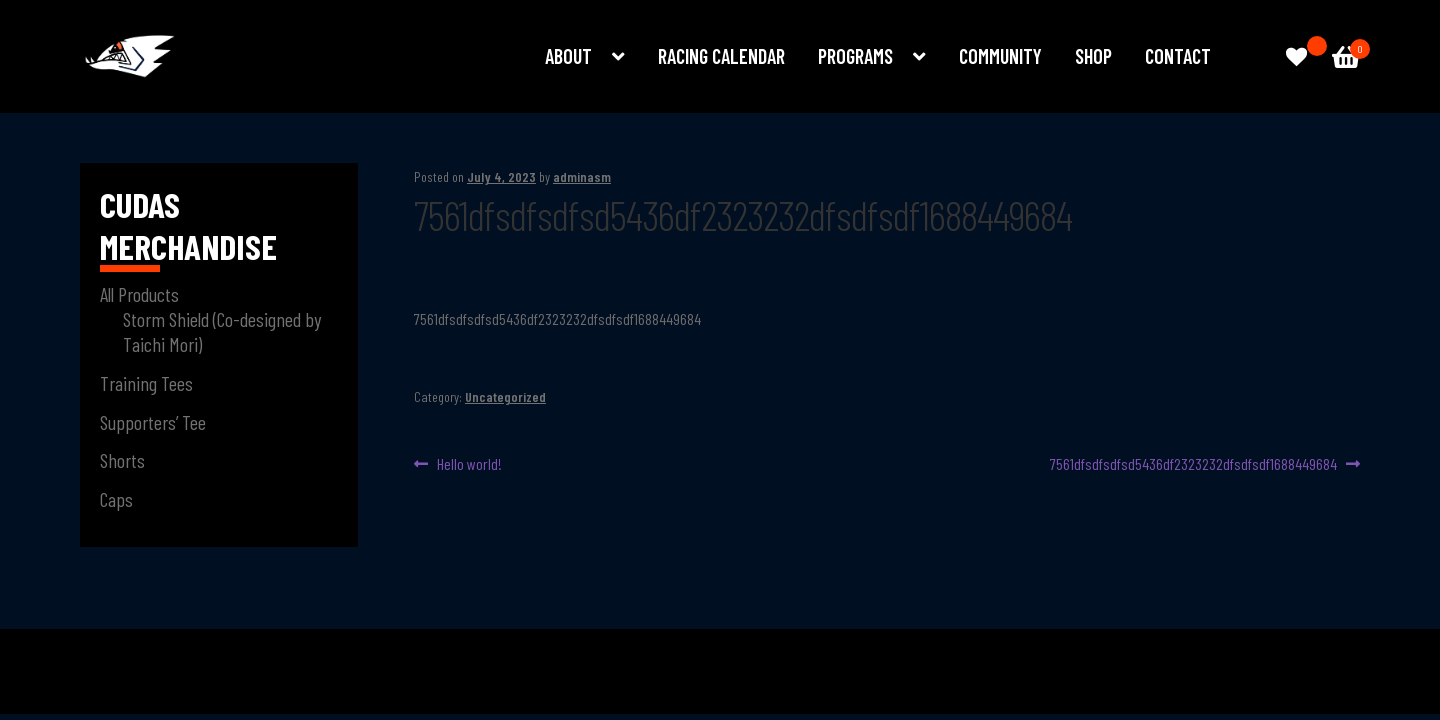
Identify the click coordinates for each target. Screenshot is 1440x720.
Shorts (122, 460)
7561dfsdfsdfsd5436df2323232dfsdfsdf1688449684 (1193, 464)
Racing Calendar (721, 56)
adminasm (582, 176)
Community (1000, 56)
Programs (855, 56)
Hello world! (469, 464)
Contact (1178, 56)
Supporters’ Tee (153, 422)
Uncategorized (505, 396)
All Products (139, 294)
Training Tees (146, 383)
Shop (1093, 56)
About (568, 56)
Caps (116, 499)
